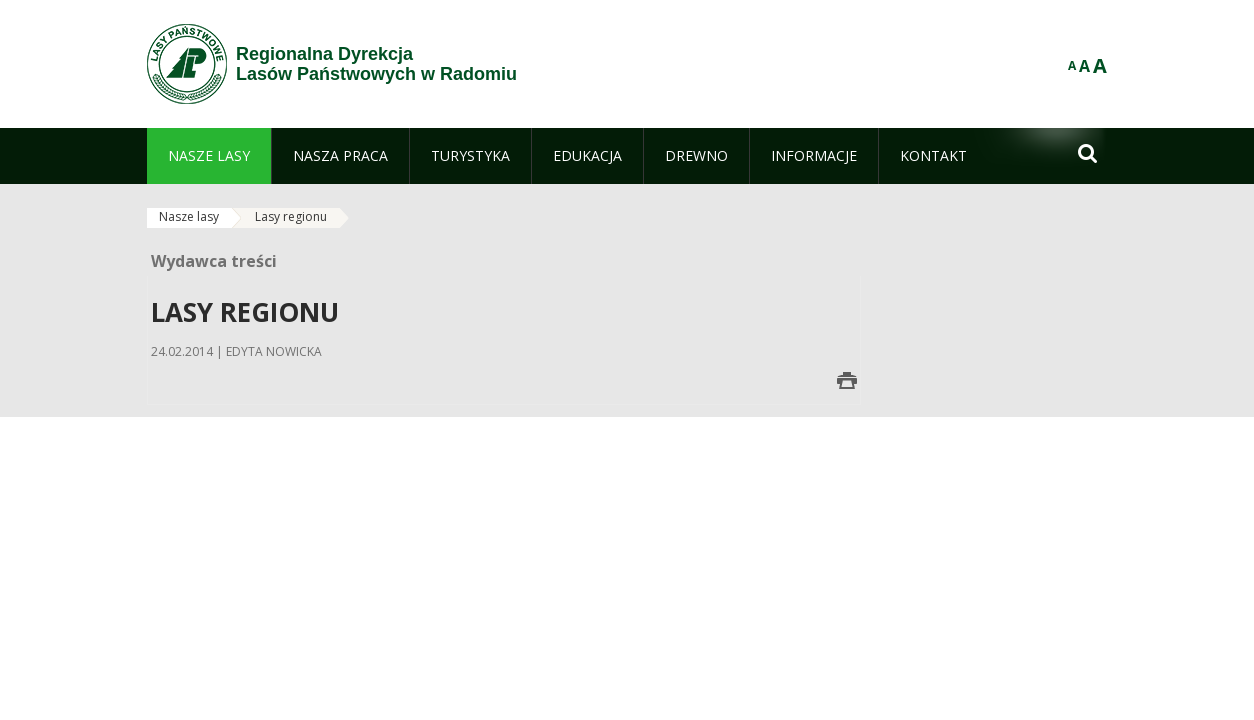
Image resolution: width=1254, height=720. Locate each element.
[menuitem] (209, 156)
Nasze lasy (189, 216)
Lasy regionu (291, 216)
